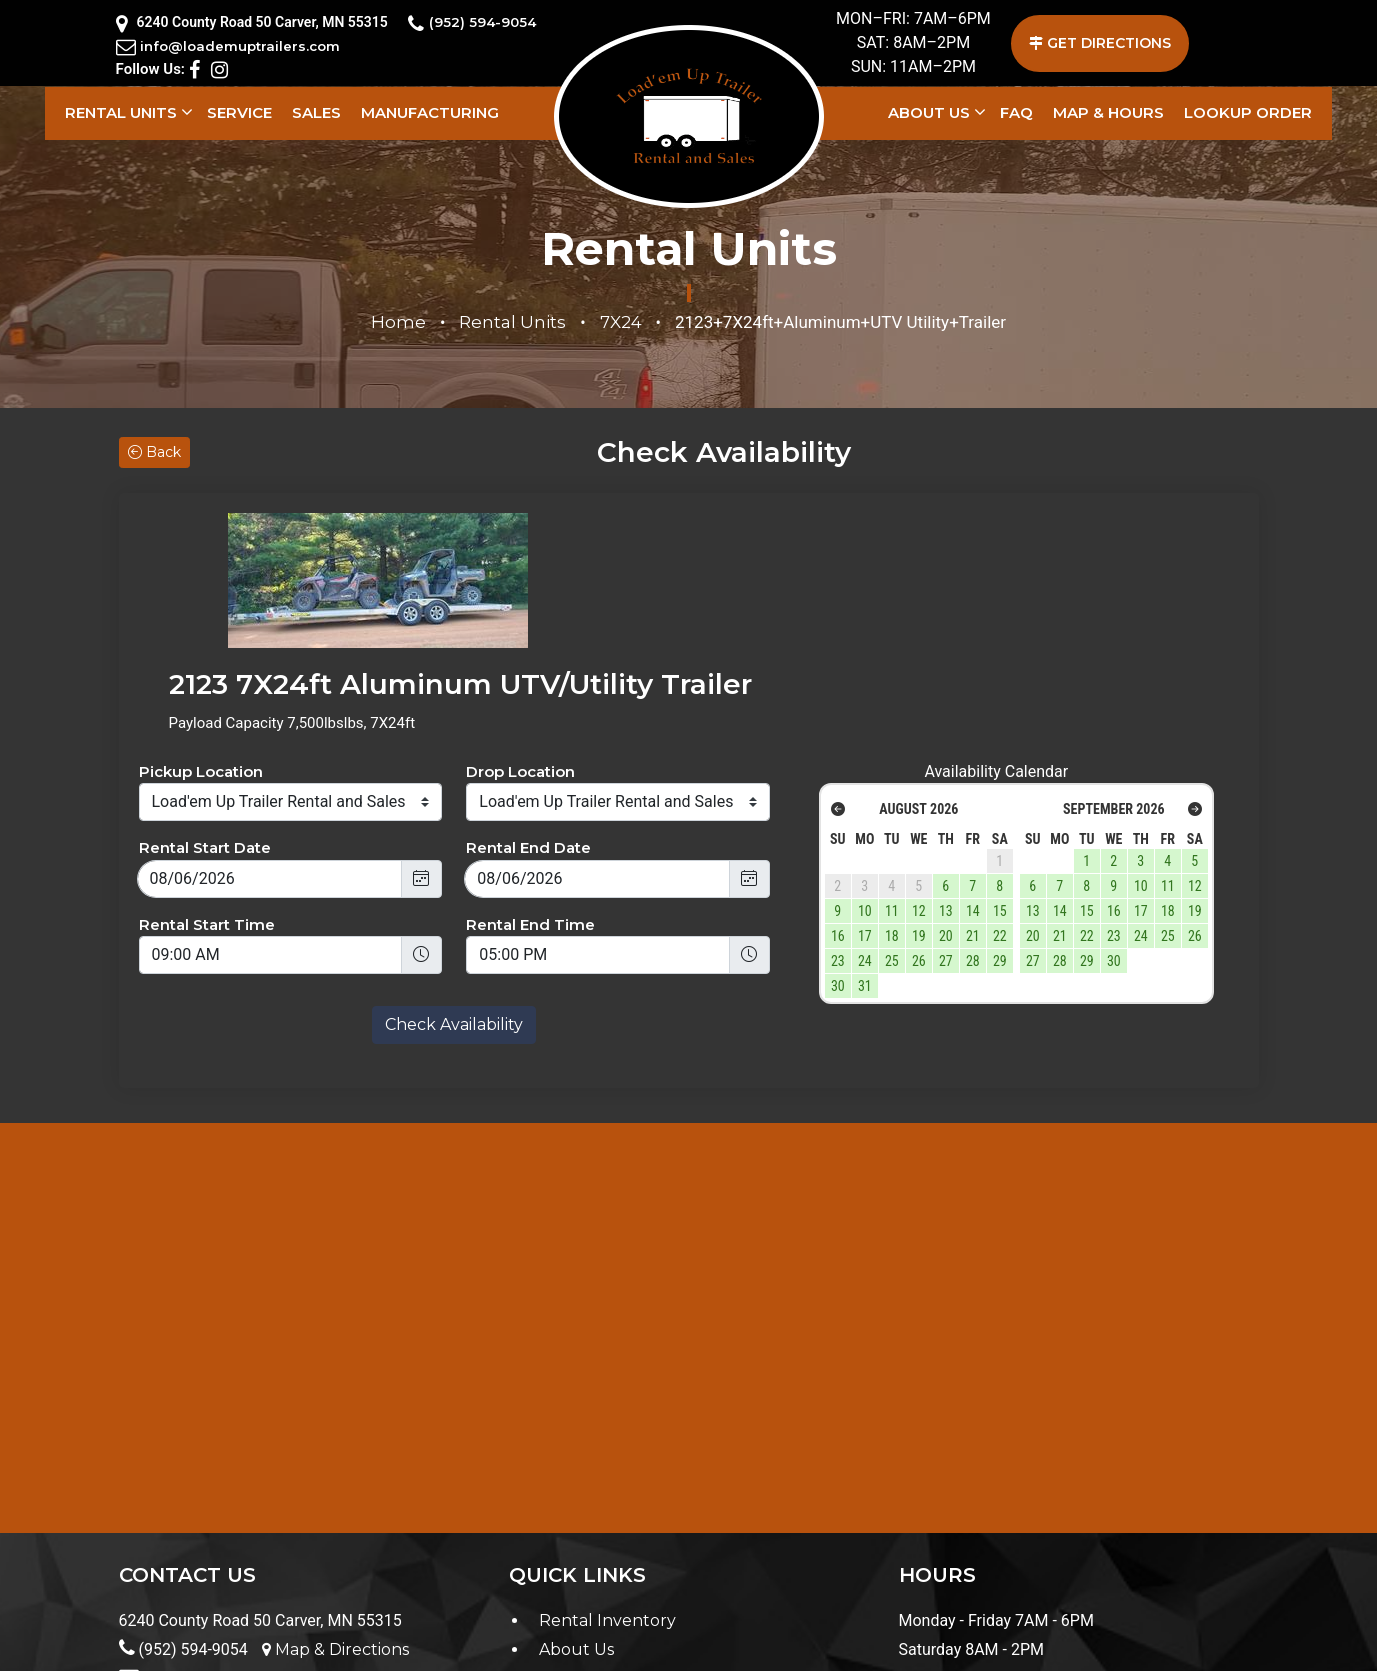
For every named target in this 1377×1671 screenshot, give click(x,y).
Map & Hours (1108, 112)
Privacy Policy (177, 1645)
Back (154, 452)
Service (239, 112)
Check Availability (454, 891)
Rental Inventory (607, 1487)
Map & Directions (335, 1515)
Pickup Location (201, 637)
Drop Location (520, 637)
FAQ (1016, 112)
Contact (571, 1544)
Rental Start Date (205, 714)
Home (398, 322)
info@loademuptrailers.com (240, 47)
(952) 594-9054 (481, 23)
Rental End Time (530, 790)
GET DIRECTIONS (1100, 43)
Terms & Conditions (313, 1645)
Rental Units (121, 112)
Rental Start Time (207, 790)
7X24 (621, 322)
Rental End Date (528, 714)
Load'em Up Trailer (743, 1645)
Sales (316, 112)
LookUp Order (1248, 112)
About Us (929, 112)
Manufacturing (430, 112)
